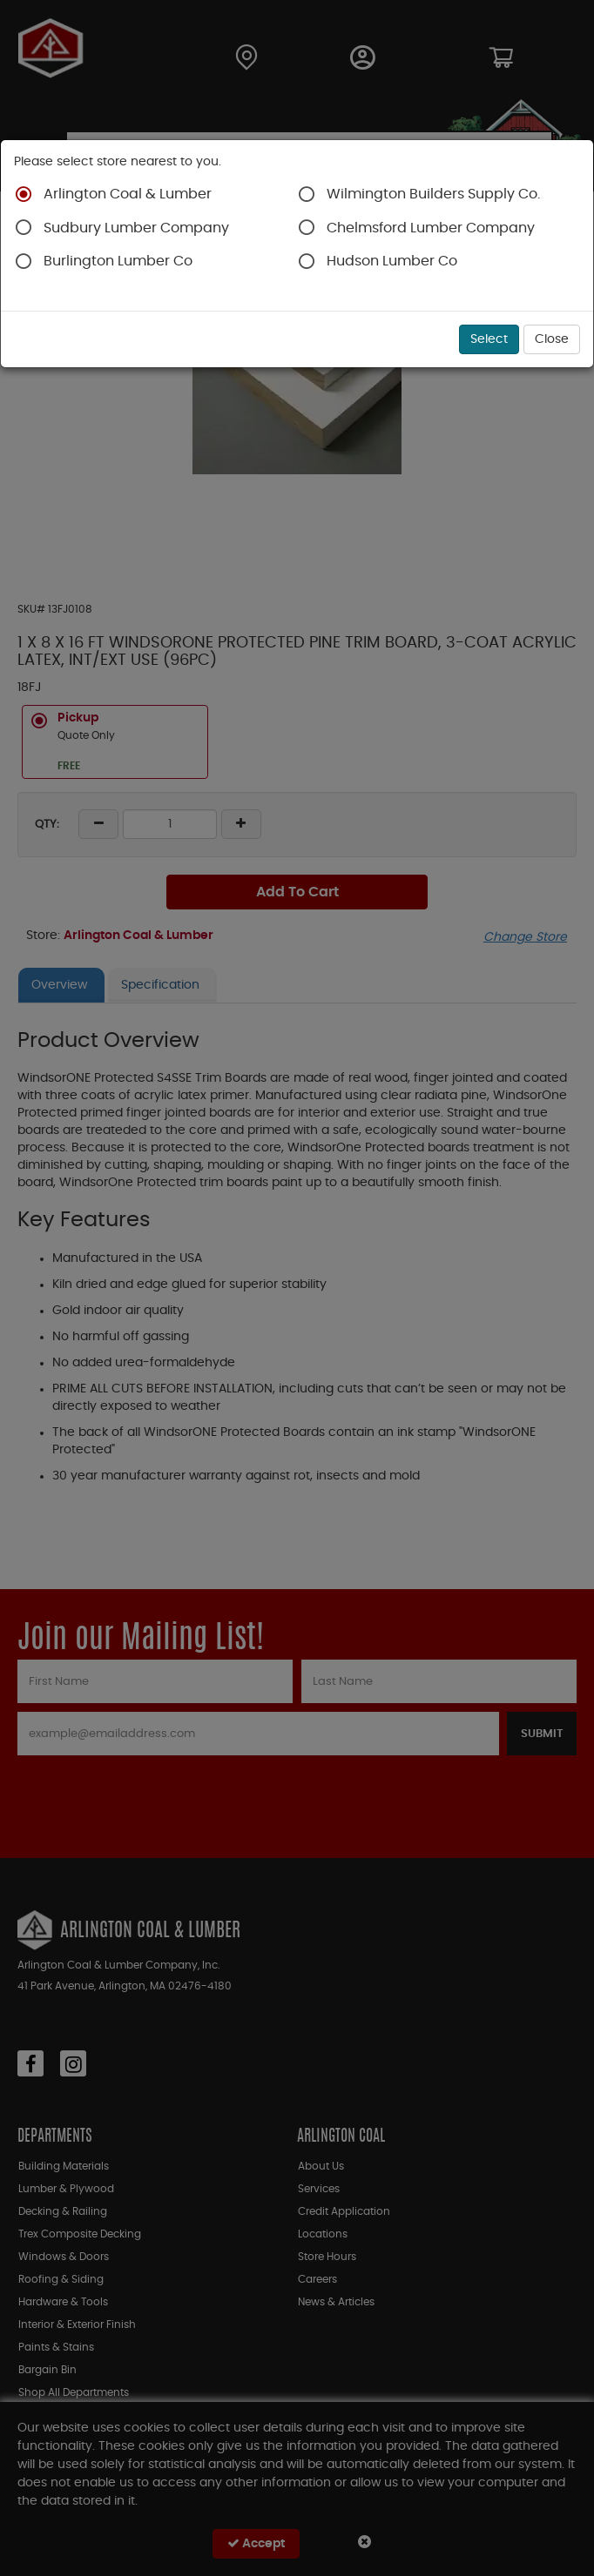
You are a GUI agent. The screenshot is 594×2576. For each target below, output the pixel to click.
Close (552, 339)
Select (489, 339)
